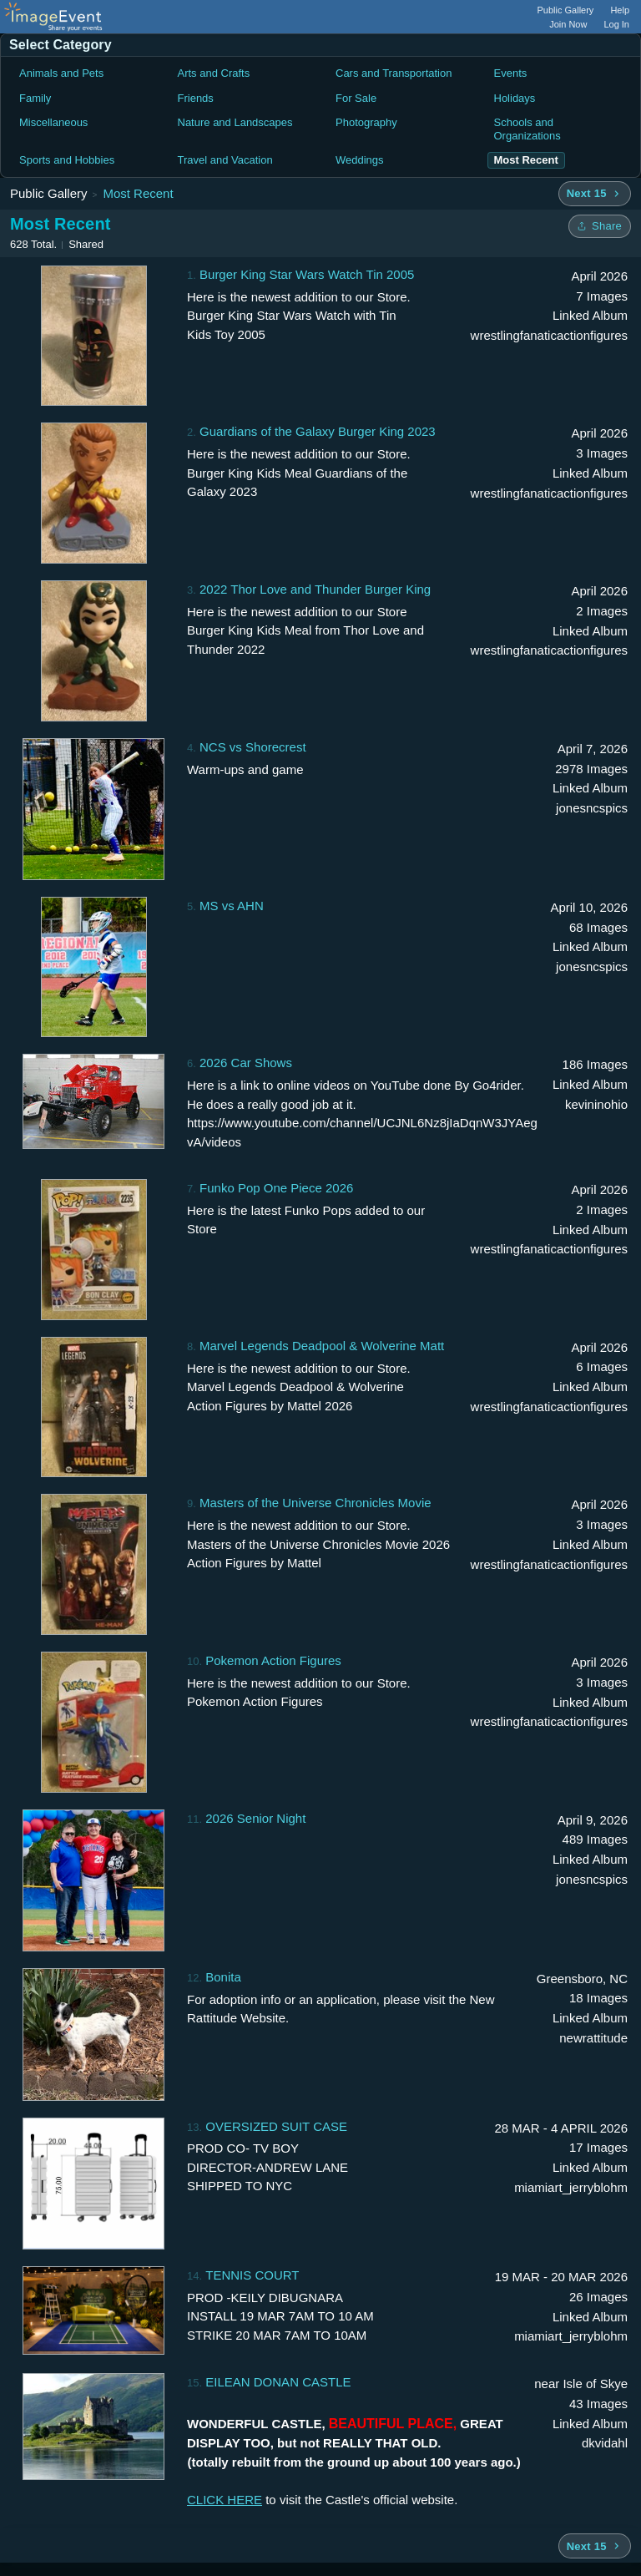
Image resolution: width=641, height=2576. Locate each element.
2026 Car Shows (245, 1062)
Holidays (515, 98)
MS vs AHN (231, 905)
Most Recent (138, 193)
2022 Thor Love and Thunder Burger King (315, 589)
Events (510, 73)
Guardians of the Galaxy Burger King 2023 (317, 431)
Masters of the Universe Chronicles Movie (315, 1502)
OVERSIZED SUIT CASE (276, 2126)
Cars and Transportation (394, 73)
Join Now (568, 24)
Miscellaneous (53, 122)
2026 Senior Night (255, 1818)
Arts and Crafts (214, 73)
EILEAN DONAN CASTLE (278, 2382)
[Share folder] (599, 226)
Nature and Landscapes (235, 122)
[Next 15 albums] (594, 193)
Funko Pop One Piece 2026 (276, 1188)
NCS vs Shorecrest (252, 747)
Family (35, 98)
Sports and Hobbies (66, 160)
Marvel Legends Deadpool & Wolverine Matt (321, 1346)
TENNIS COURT (252, 2275)
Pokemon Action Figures (273, 1660)
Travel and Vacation (225, 160)
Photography (366, 122)
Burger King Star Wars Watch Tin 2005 (306, 274)
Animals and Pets (61, 73)
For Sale (356, 98)
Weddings (360, 160)
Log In (616, 24)
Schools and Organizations (527, 129)
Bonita (223, 1977)
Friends (196, 98)
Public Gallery (566, 10)
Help (619, 10)
